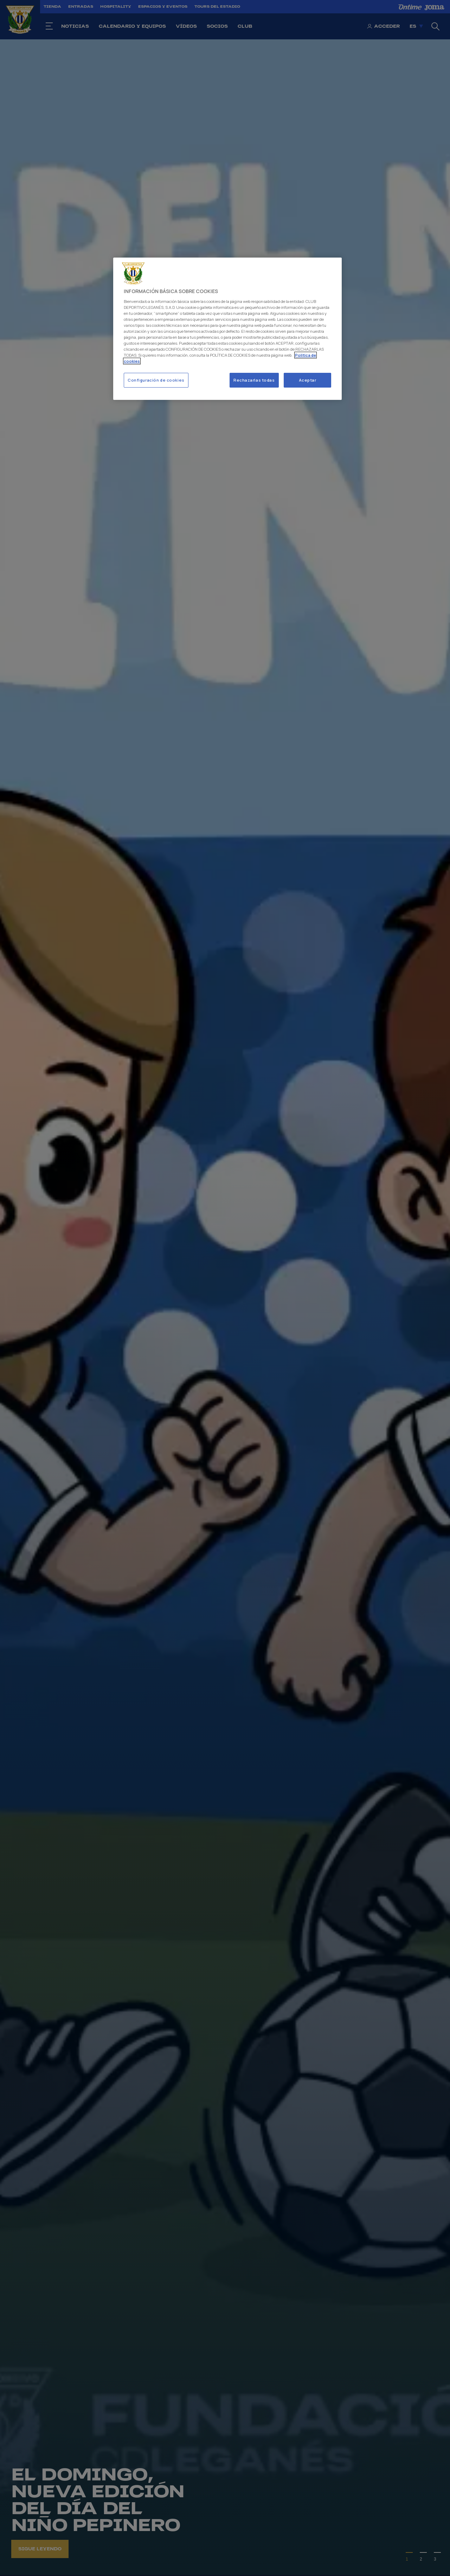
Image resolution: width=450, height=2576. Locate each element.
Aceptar (307, 380)
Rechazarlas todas (254, 380)
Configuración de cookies (156, 380)
